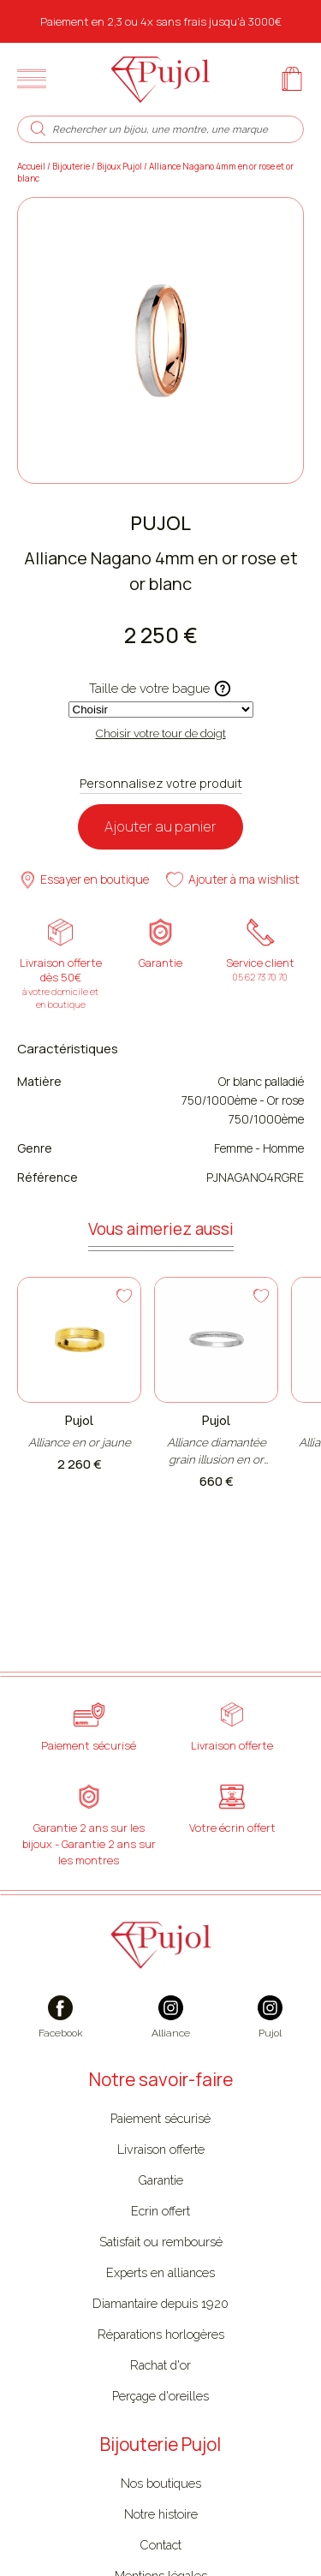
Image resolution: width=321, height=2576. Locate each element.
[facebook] (61, 2025)
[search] (38, 129)
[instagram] (171, 2025)
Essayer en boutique (85, 880)
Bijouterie (71, 166)
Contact (160, 2544)
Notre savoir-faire (161, 2079)
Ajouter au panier (160, 826)
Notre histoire (161, 2514)
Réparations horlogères (161, 2334)
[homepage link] (160, 79)
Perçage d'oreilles (160, 2395)
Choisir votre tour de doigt (161, 733)
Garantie (160, 2180)
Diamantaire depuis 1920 (160, 2303)
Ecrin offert (160, 2210)
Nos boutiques (161, 2483)
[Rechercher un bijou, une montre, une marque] (169, 129)
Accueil (31, 166)
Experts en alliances (160, 2272)
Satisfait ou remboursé (161, 2241)
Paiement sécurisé (160, 2118)
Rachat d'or (160, 2365)
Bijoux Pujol (119, 166)
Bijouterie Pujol (160, 2444)
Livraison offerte (161, 2149)
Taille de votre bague (160, 689)
